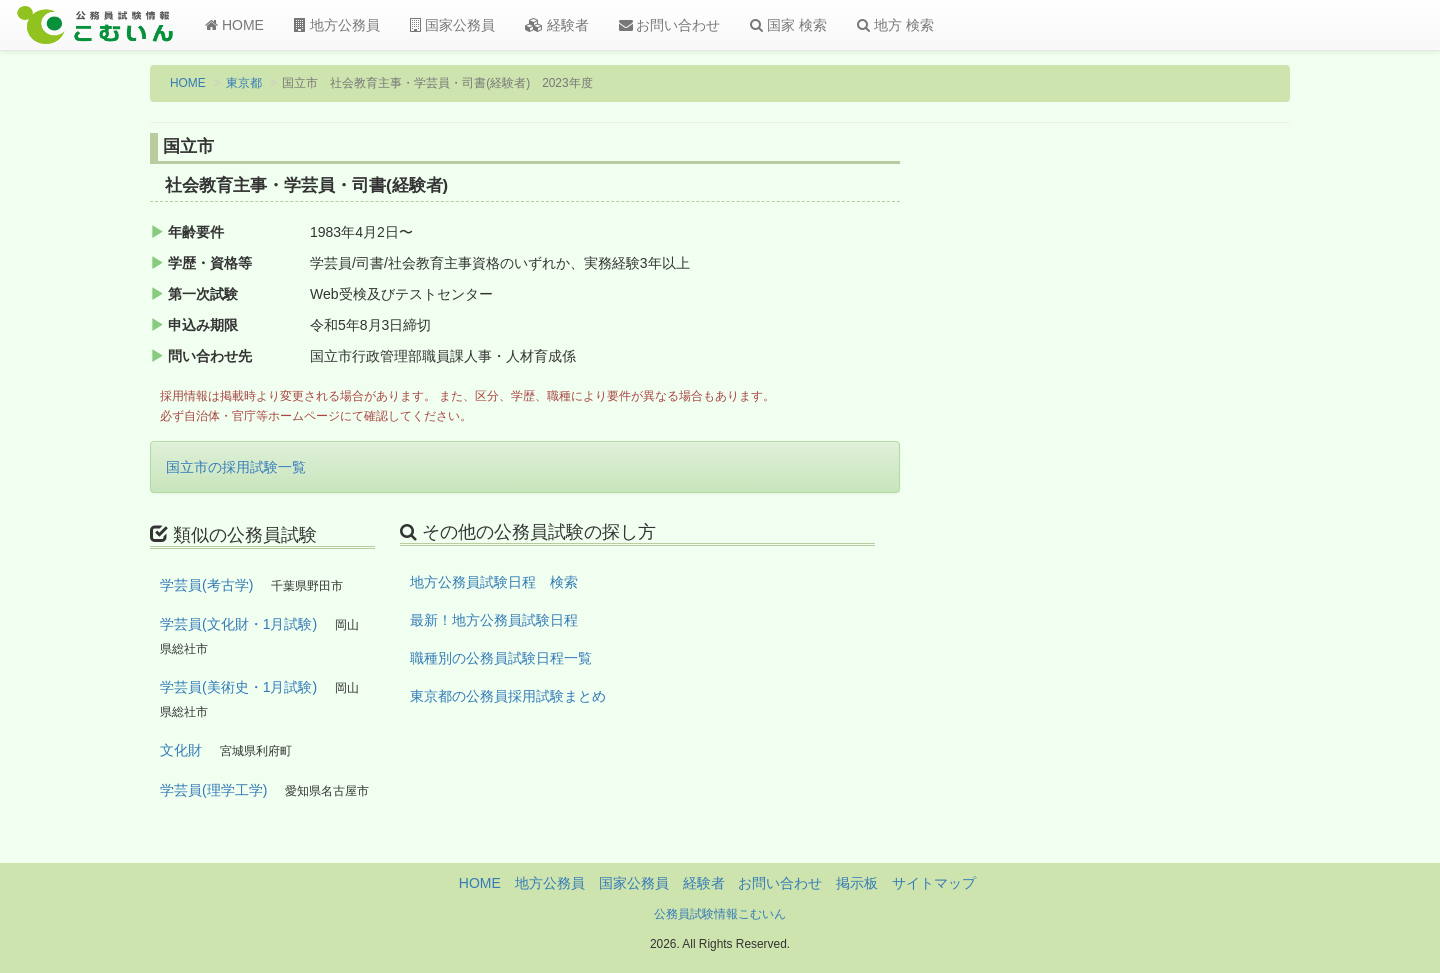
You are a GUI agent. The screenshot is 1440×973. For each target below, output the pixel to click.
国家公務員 (452, 25)
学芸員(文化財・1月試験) (238, 624)
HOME (234, 25)
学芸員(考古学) (206, 585)
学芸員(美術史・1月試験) (238, 687)
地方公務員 (337, 25)
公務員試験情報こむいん (720, 914)
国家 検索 (788, 25)
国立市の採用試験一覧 (236, 467)
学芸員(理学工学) (213, 790)
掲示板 (857, 883)
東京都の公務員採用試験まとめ (508, 696)
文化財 (181, 750)
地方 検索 (895, 25)
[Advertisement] (1159, 463)
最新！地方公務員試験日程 (494, 620)
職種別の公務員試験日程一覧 (501, 658)
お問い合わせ (670, 25)
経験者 (557, 25)
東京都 (244, 83)
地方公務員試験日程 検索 (494, 582)
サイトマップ (934, 883)
